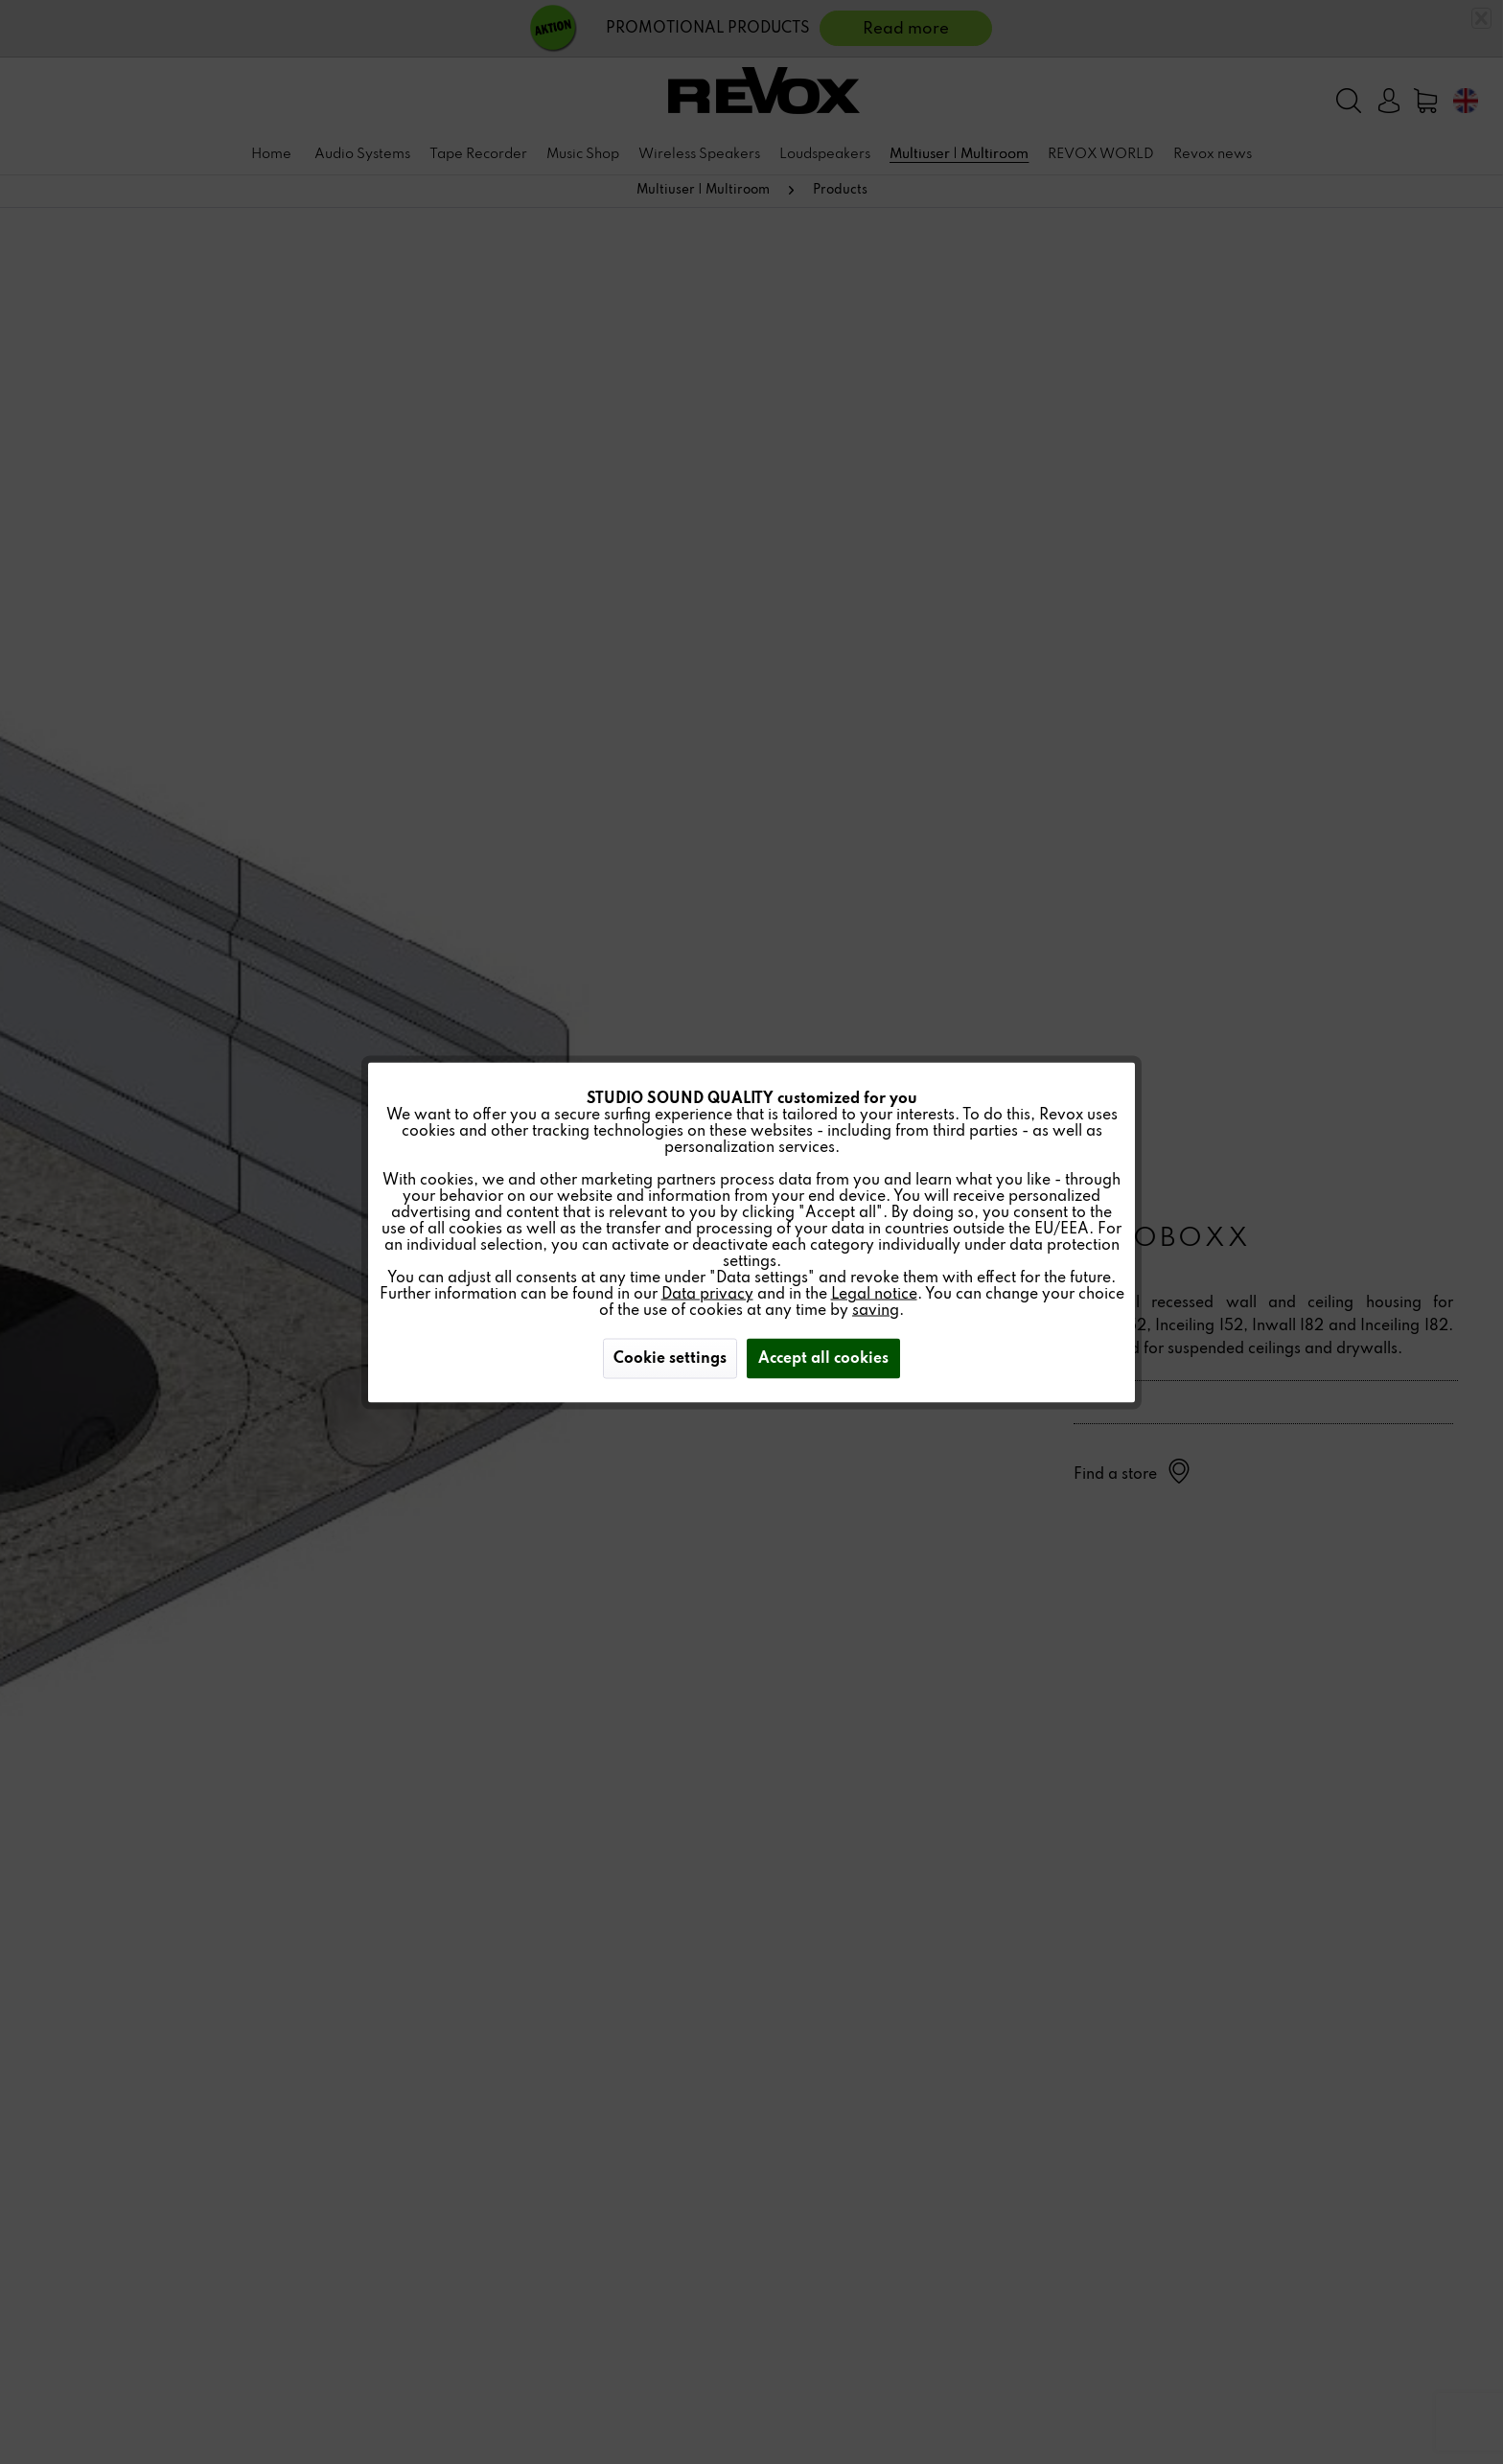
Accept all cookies (823, 1358)
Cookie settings (670, 1358)
